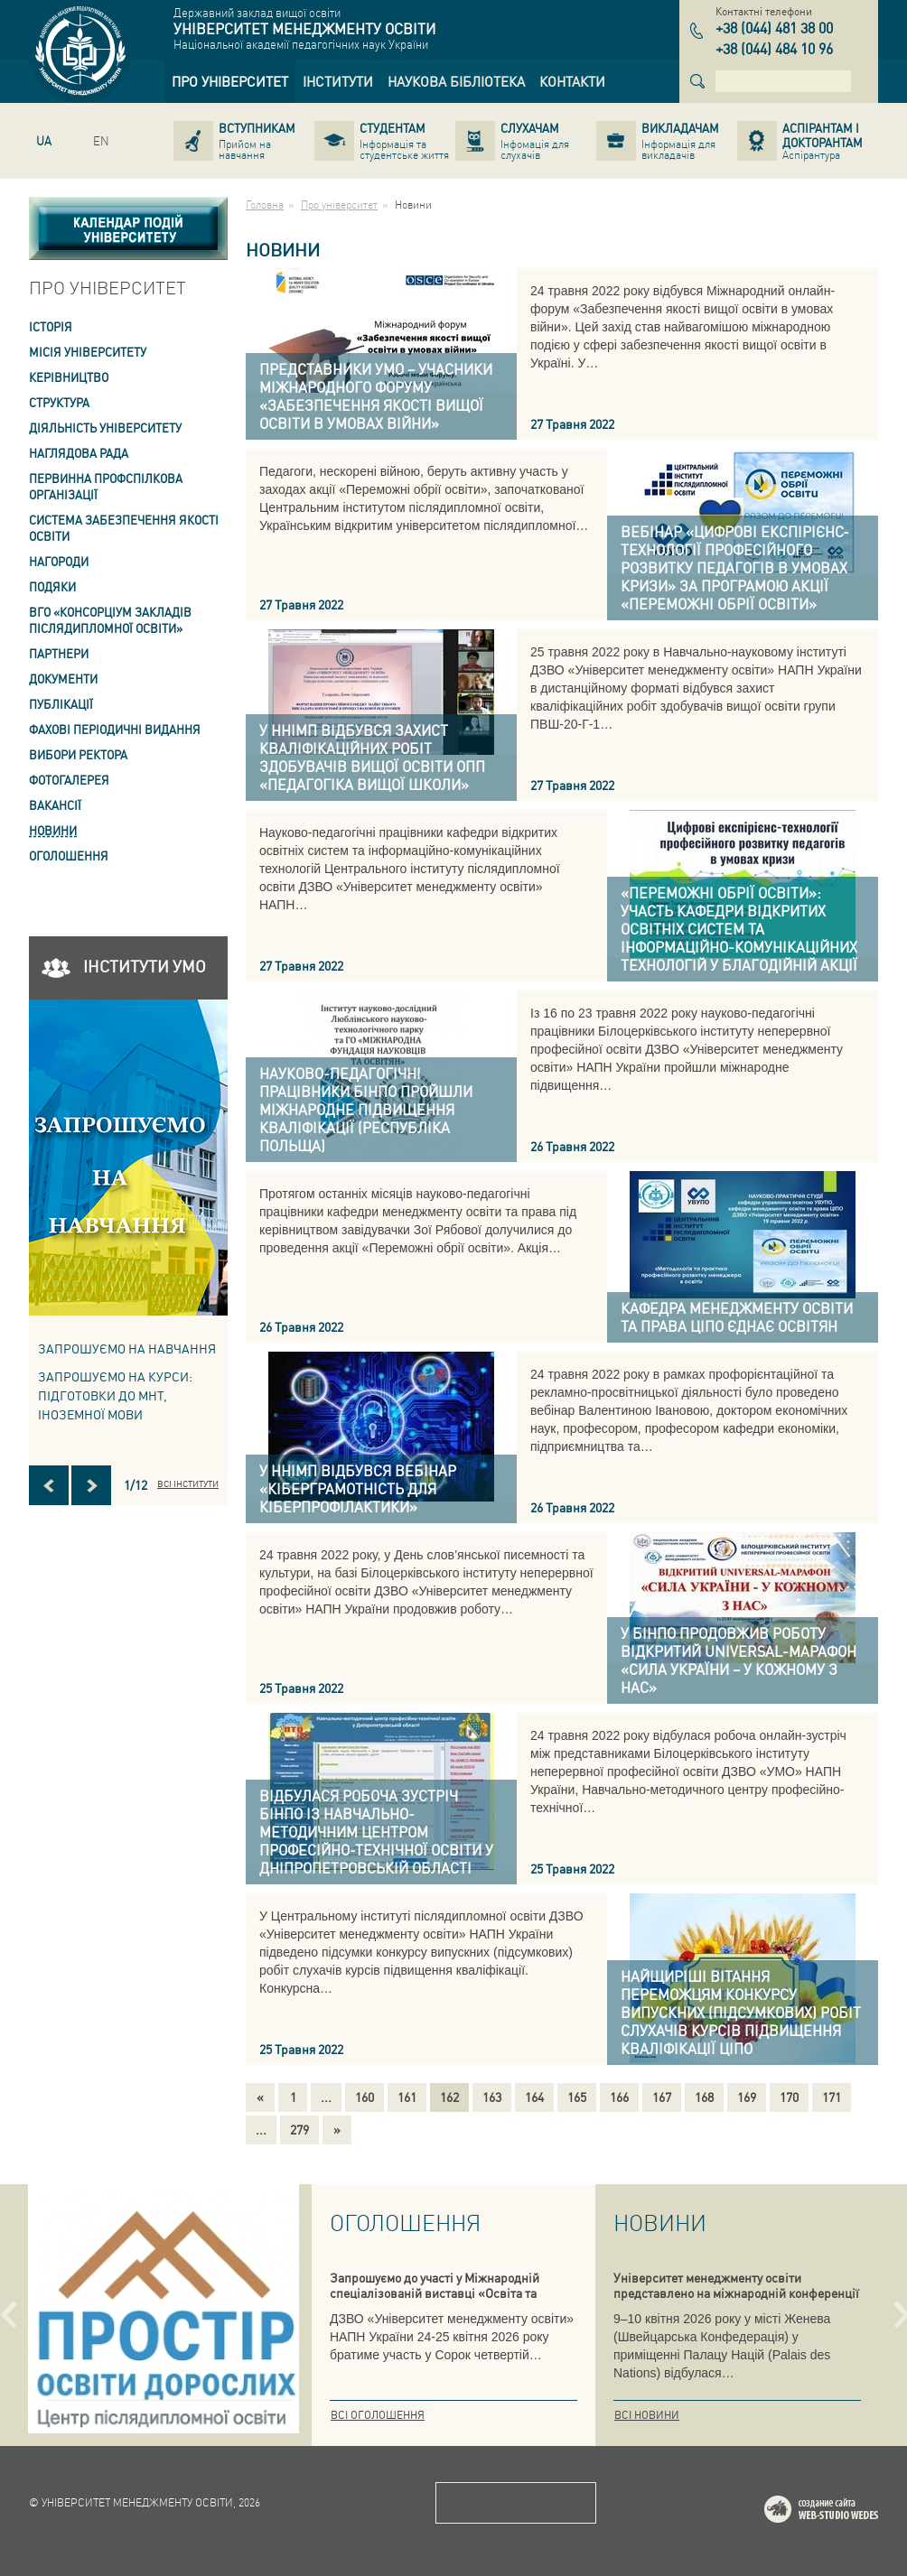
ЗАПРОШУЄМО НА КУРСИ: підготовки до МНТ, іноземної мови (115, 1395)
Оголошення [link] (68, 855)
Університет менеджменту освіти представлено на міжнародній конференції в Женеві (736, 2292)
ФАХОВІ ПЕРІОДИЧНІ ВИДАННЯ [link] (115, 729)
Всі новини (646, 2415)
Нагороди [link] (59, 561)
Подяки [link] (52, 586)
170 (789, 2096)
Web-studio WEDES (844, 2512)
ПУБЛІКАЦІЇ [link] (61, 703)
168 (704, 2096)
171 (831, 2096)
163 (491, 2096)
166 (619, 2096)
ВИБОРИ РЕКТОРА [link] (78, 754)
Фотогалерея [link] (69, 779)
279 (299, 2129)
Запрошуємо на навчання (127, 1348)
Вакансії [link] (55, 805)
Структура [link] (59, 402)
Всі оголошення (378, 2415)
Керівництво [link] (68, 377)
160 (364, 2096)
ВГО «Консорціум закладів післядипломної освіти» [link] (110, 620)
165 (576, 2096)
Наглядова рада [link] (78, 452)
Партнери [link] (59, 653)
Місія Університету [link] (87, 351)
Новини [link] (53, 830)
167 (661, 2096)
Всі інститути (188, 1483)
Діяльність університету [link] (105, 427)
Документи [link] (63, 678)
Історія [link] (50, 326)
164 (534, 2096)
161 (406, 2096)
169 (746, 2096)
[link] (229, 81)
